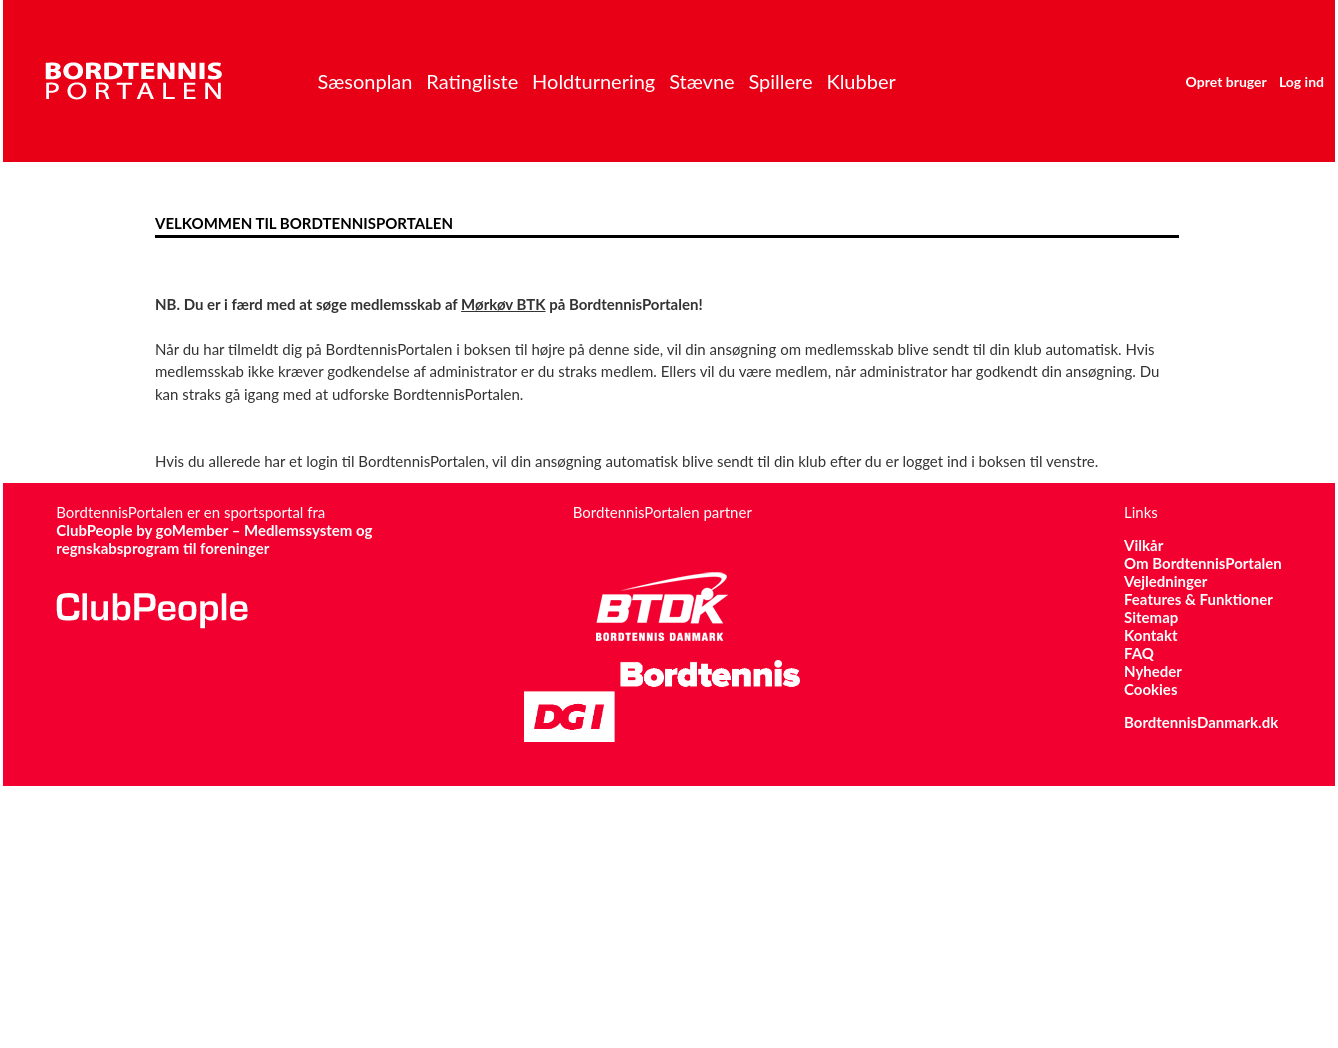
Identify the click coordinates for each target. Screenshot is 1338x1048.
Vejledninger (1165, 581)
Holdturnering (593, 81)
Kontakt (1151, 635)
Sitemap (1151, 617)
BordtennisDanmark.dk (1201, 722)
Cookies (1150, 689)
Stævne (702, 81)
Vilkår (1143, 545)
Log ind (1301, 81)
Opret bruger (1226, 81)
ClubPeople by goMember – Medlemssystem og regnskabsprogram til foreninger (214, 539)
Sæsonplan (364, 81)
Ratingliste (472, 81)
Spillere (780, 81)
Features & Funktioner (1198, 599)
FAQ (1139, 653)
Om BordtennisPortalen (1203, 563)
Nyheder (1153, 671)
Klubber (860, 81)
